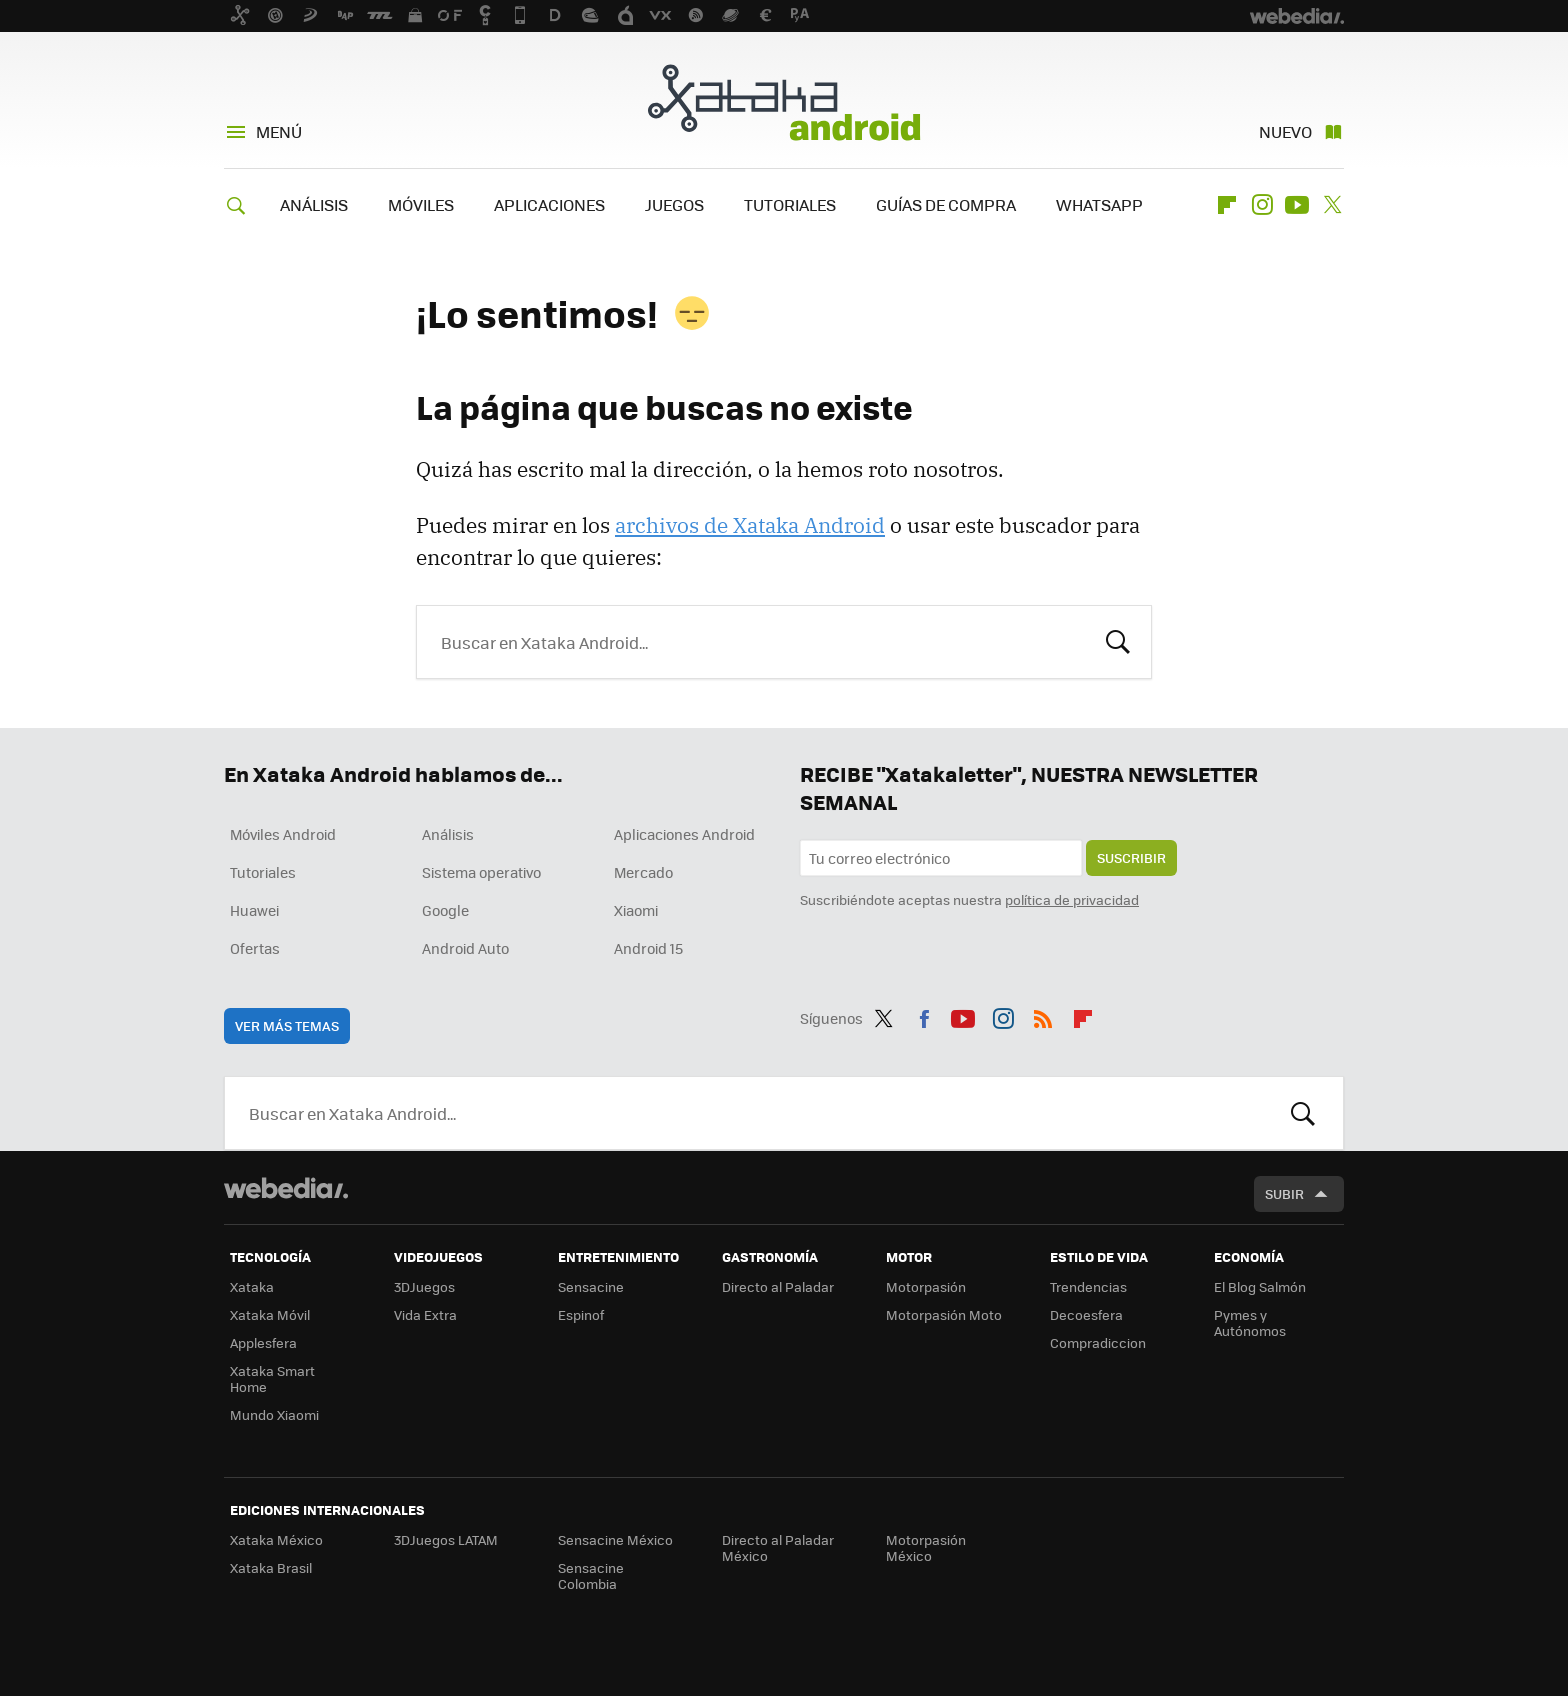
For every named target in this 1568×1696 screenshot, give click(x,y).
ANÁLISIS (314, 204)
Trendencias (1088, 1286)
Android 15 (648, 948)
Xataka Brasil (271, 1567)
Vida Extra (425, 1314)
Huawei (254, 910)
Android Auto (465, 948)
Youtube (1297, 205)
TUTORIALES (790, 204)
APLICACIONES (549, 204)
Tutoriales (263, 872)
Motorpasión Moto (944, 1314)
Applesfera (263, 1342)
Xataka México (276, 1539)
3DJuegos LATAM (446, 1539)
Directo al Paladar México (778, 1547)
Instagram (1262, 205)
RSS (1043, 1015)
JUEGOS (674, 204)
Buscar (1118, 640)
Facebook (924, 1015)
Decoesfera (1086, 1314)
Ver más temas (287, 1025)
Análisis (448, 834)
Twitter (1332, 205)
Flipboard (1227, 205)
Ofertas (255, 948)
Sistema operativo (481, 872)
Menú (279, 131)
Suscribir (1131, 857)
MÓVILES (421, 204)
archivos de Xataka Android (750, 525)
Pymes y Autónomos (1250, 1322)
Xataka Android (784, 102)
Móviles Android (283, 834)
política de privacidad (1072, 899)
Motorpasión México (926, 1547)
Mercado (643, 872)
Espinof (581, 1314)
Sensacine (591, 1286)
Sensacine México (615, 1539)
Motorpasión (926, 1286)
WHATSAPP (1099, 204)
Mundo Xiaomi (274, 1414)
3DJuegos (424, 1286)
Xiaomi (636, 910)
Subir (1284, 1193)
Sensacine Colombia (591, 1575)
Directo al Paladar (778, 1286)
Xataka (252, 1286)
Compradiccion (1098, 1342)
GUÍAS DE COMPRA (946, 204)
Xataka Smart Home (272, 1378)
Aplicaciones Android (684, 834)
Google (445, 910)
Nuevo (1285, 131)
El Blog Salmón (1260, 1286)
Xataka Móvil (270, 1314)
